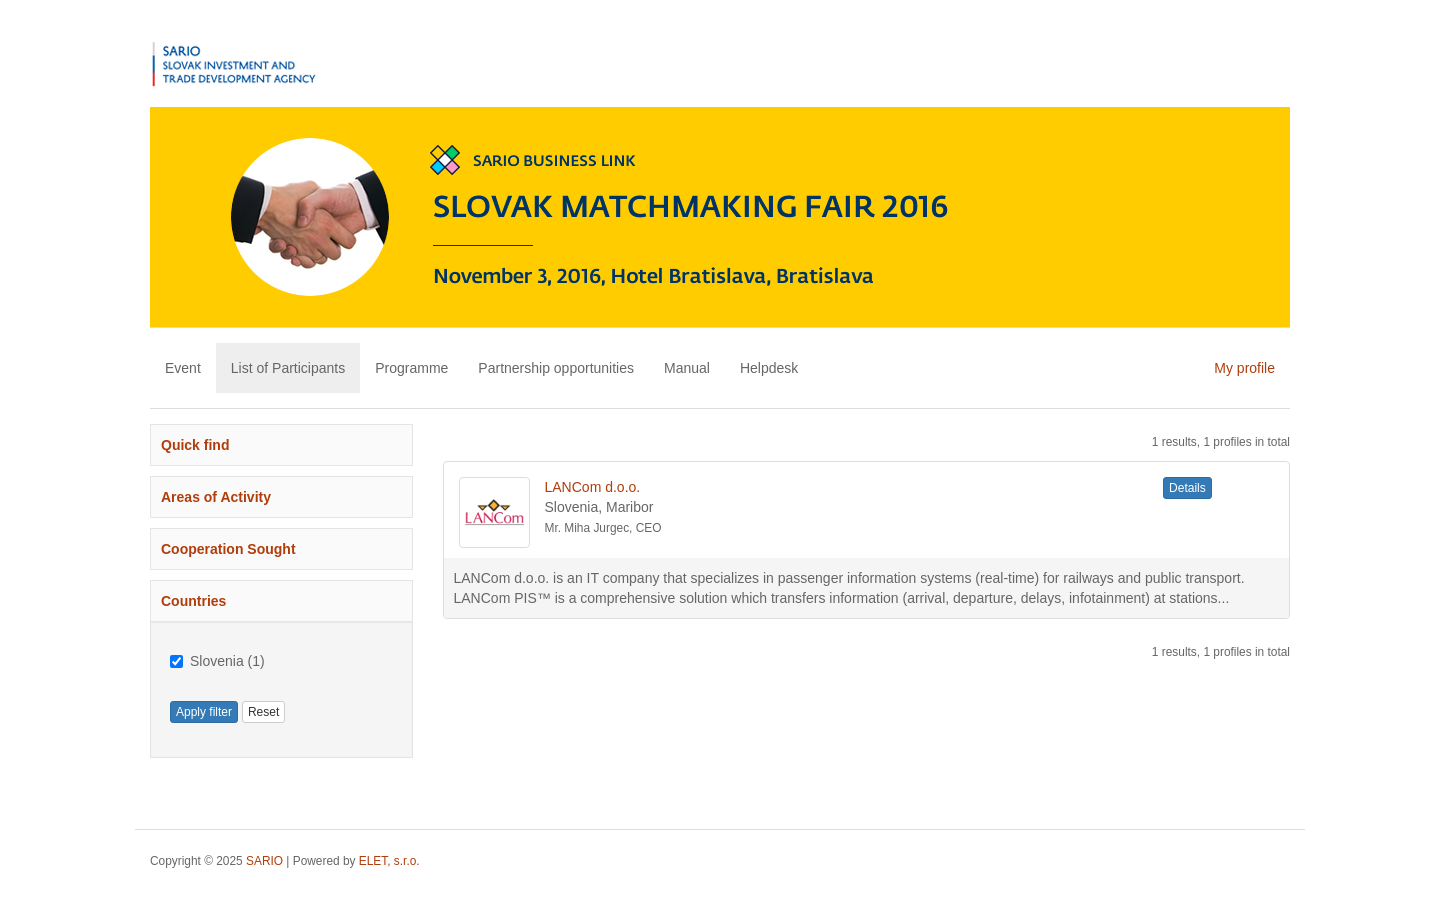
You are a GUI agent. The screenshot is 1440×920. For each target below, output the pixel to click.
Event (183, 368)
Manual (687, 368)
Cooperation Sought (228, 549)
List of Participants (288, 368)
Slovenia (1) (217, 661)
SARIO (264, 861)
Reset (263, 712)
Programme (411, 368)
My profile (1244, 368)
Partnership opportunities (556, 368)
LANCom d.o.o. (593, 487)
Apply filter (204, 712)
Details (1187, 488)
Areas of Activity (216, 497)
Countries (193, 601)
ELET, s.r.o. (389, 861)
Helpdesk (769, 368)
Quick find (195, 445)
